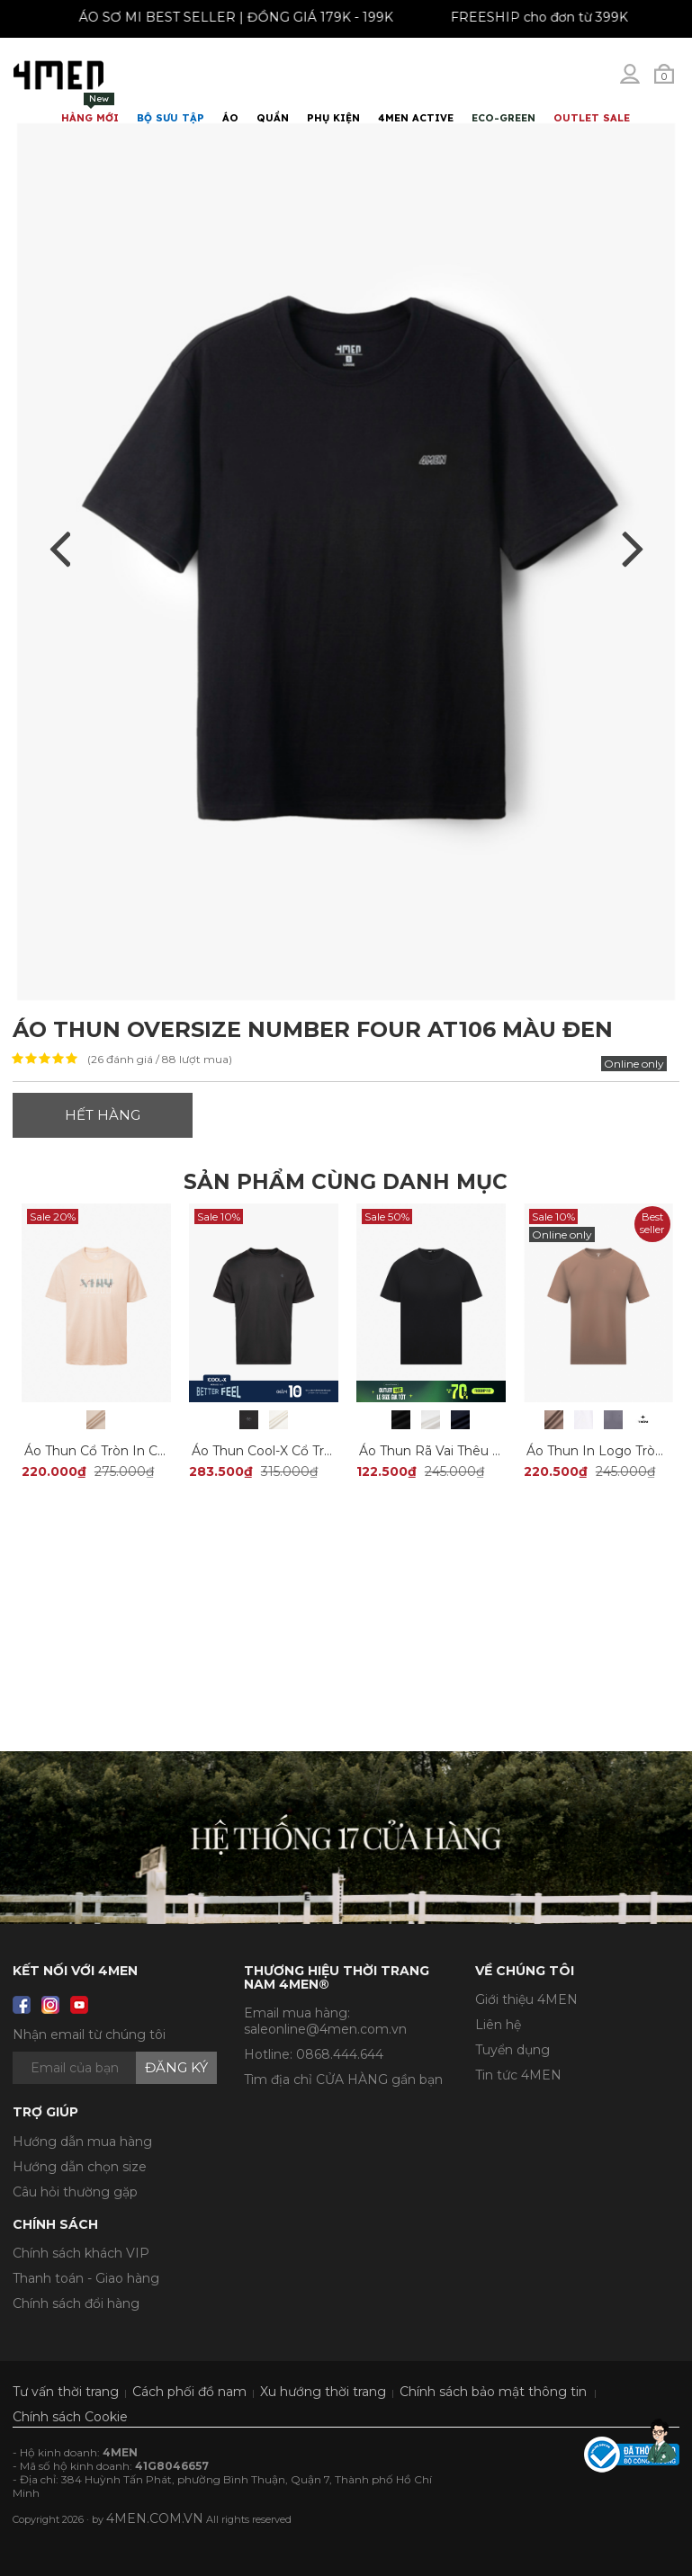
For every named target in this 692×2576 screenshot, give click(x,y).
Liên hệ (498, 2025)
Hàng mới (90, 108)
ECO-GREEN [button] (503, 118)
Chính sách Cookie (70, 2417)
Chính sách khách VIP (81, 2253)
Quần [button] (272, 118)
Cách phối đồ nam (189, 2392)
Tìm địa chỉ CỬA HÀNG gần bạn (343, 2079)
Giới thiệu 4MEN (526, 1999)
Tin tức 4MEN (518, 2075)
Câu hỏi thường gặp (75, 2192)
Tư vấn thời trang (66, 2392)
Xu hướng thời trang (323, 2392)
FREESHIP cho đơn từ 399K (554, 17)
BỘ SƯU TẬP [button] (170, 118)
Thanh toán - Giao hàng (86, 2278)
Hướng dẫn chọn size (80, 2167)
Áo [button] (230, 118)
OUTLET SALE (591, 118)
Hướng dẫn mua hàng (82, 2141)
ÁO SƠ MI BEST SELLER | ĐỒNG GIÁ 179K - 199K (251, 17)
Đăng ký (176, 2067)
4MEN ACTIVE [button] (416, 118)
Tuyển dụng (512, 2050)
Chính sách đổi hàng (76, 2303)
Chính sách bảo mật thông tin (493, 2392)
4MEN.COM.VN (154, 2518)
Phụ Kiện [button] (333, 118)
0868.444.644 (339, 2054)
